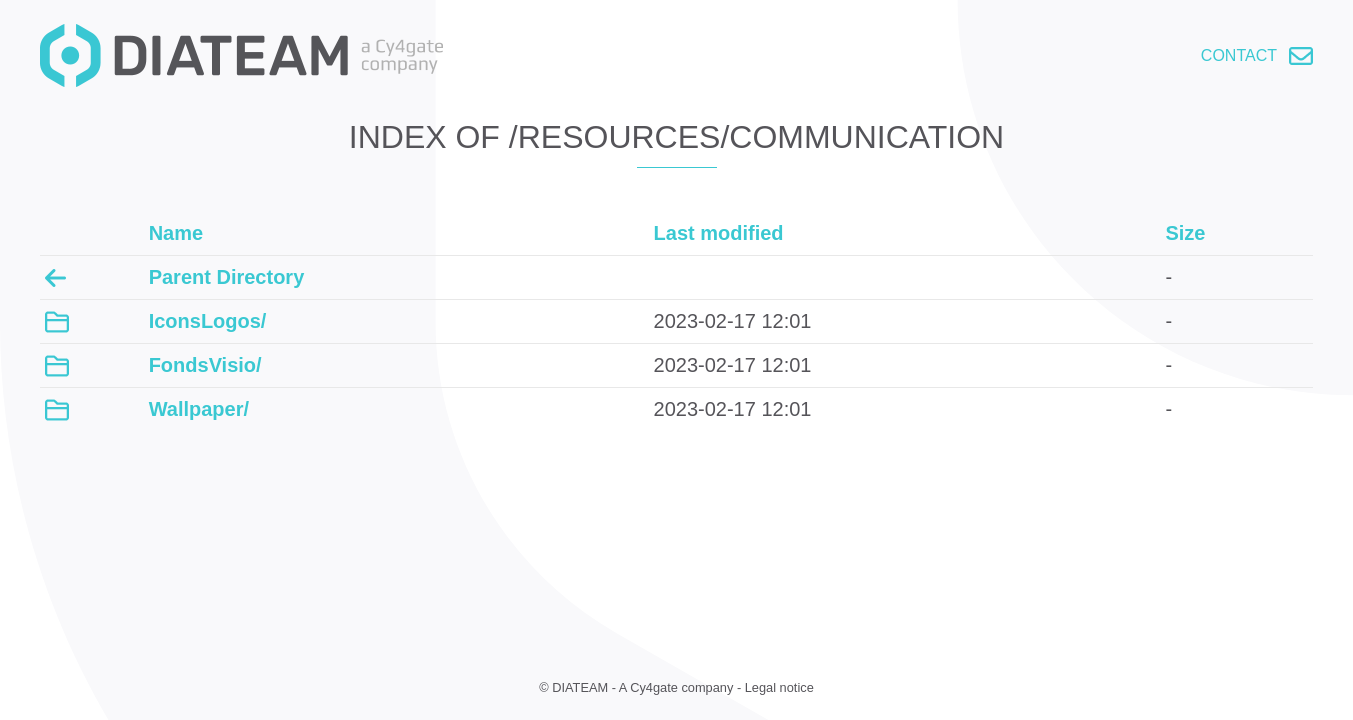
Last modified (719, 233)
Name (176, 233)
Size (1185, 233)
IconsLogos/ (208, 321)
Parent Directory (227, 277)
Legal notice (779, 687)
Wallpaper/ (199, 409)
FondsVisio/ (205, 365)
